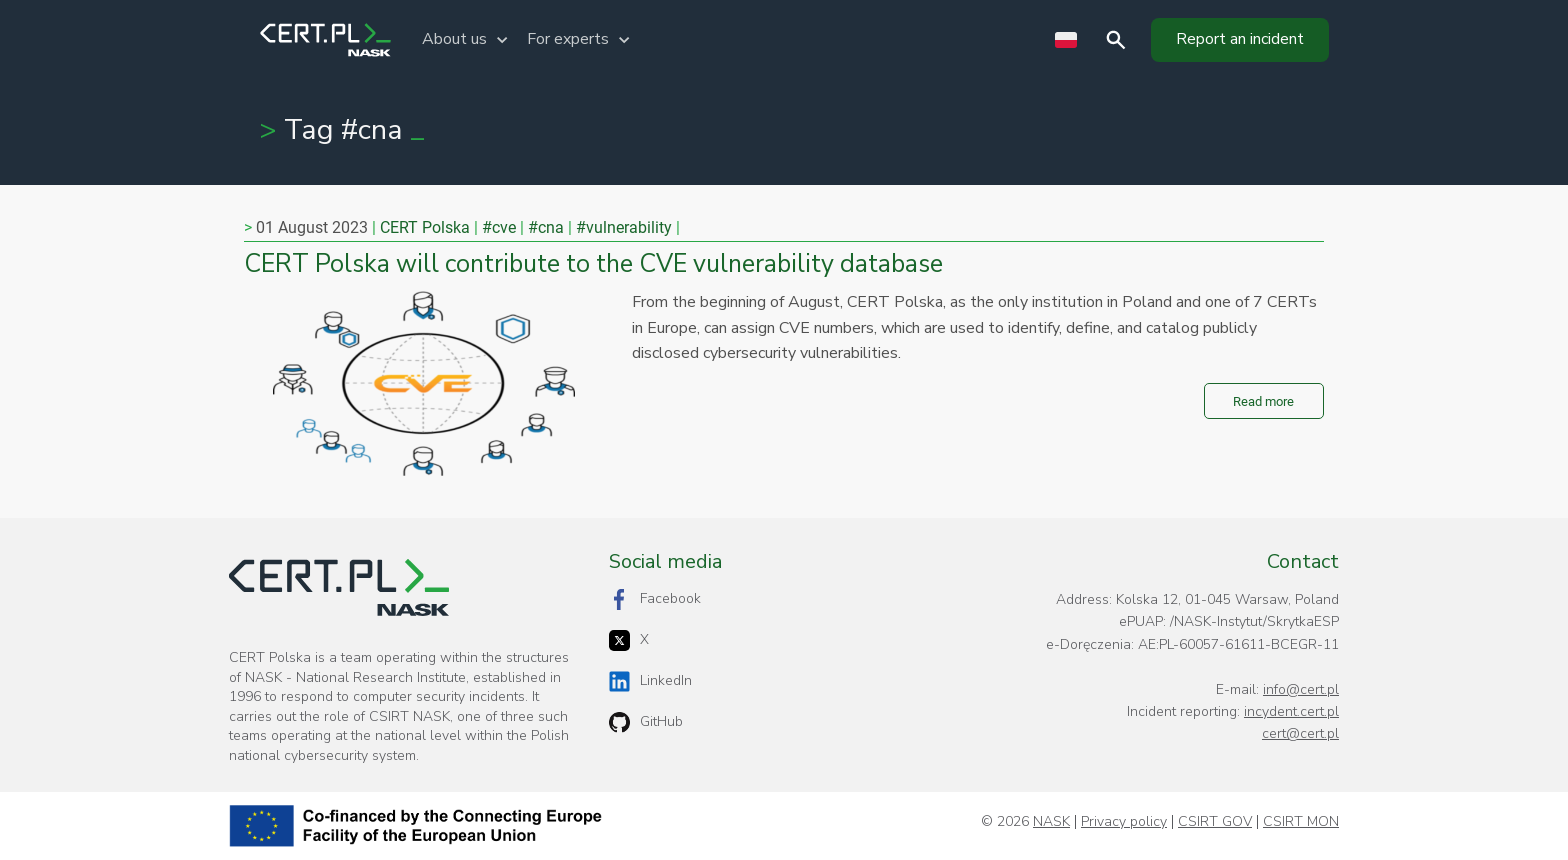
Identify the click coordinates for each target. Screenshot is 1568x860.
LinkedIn (650, 681)
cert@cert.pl (1300, 733)
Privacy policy (1124, 822)
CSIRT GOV (1215, 822)
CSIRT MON (1301, 822)
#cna (546, 227)
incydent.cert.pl (1291, 711)
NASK (1051, 822)
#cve (499, 227)
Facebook (655, 599)
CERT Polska (425, 227)
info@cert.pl (1301, 689)
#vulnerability (624, 227)
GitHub (646, 722)
